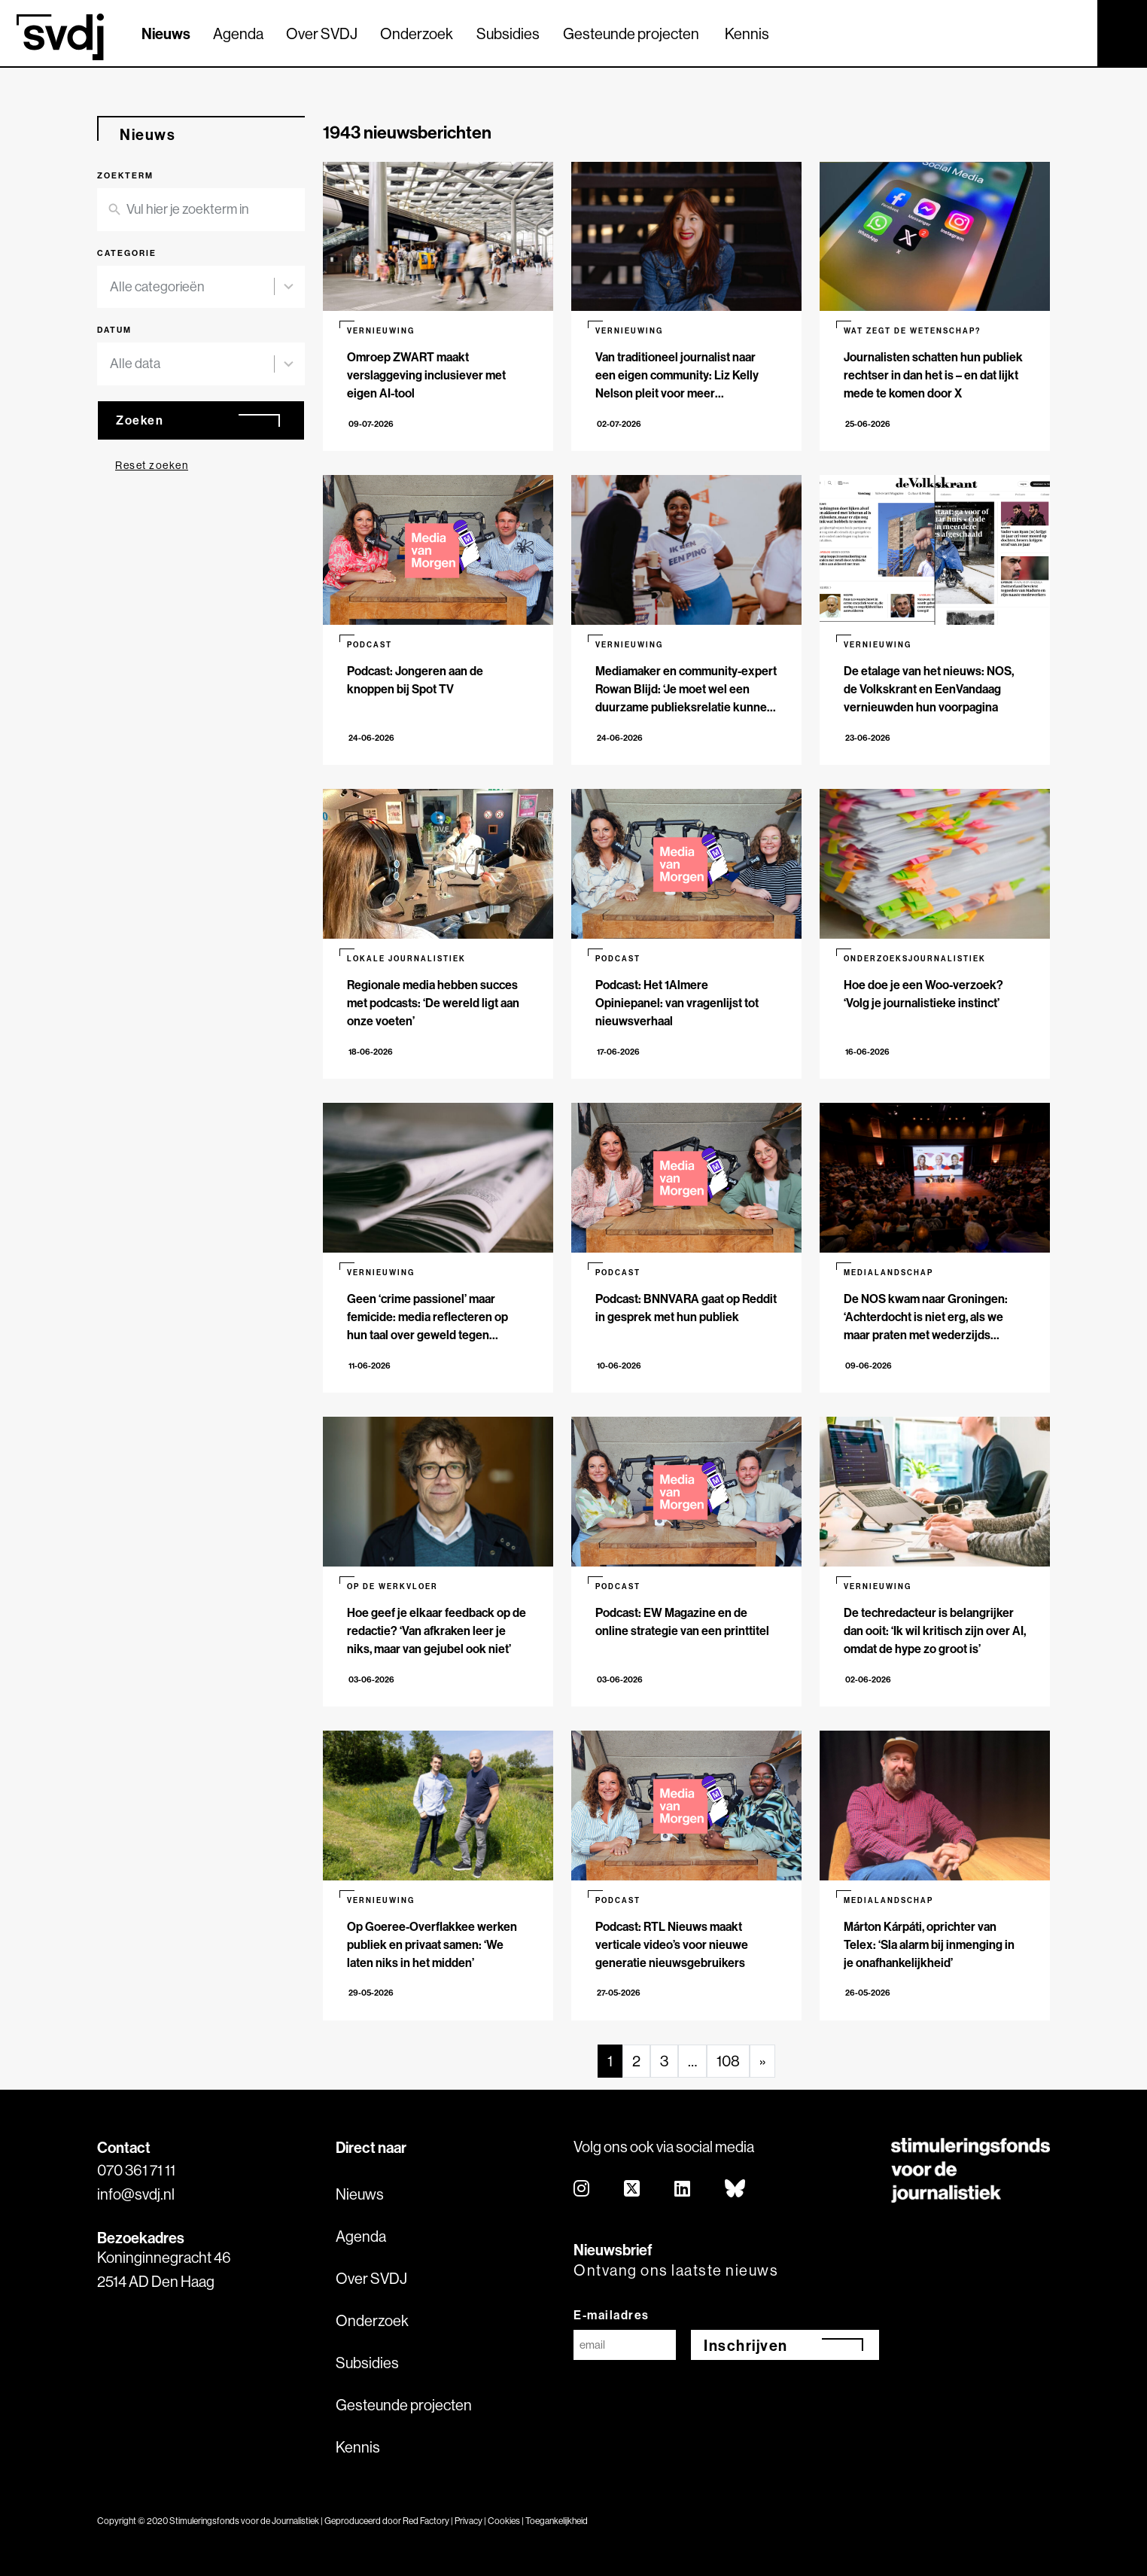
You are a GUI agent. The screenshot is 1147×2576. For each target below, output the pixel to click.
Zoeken (139, 420)
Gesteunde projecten (631, 33)
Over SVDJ (321, 33)
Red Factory (426, 2520)
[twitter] (632, 2189)
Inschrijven (746, 2345)
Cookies (504, 2520)
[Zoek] (1072, 32)
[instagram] (582, 2189)
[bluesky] (736, 2189)
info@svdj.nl (136, 2194)
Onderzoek (416, 33)
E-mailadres (612, 2314)
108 (728, 2060)
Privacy (468, 2520)
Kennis (747, 33)
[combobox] (192, 287)
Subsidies (508, 33)
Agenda (238, 33)
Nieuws (165, 33)
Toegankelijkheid (556, 2520)
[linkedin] (683, 2189)
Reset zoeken (151, 465)
